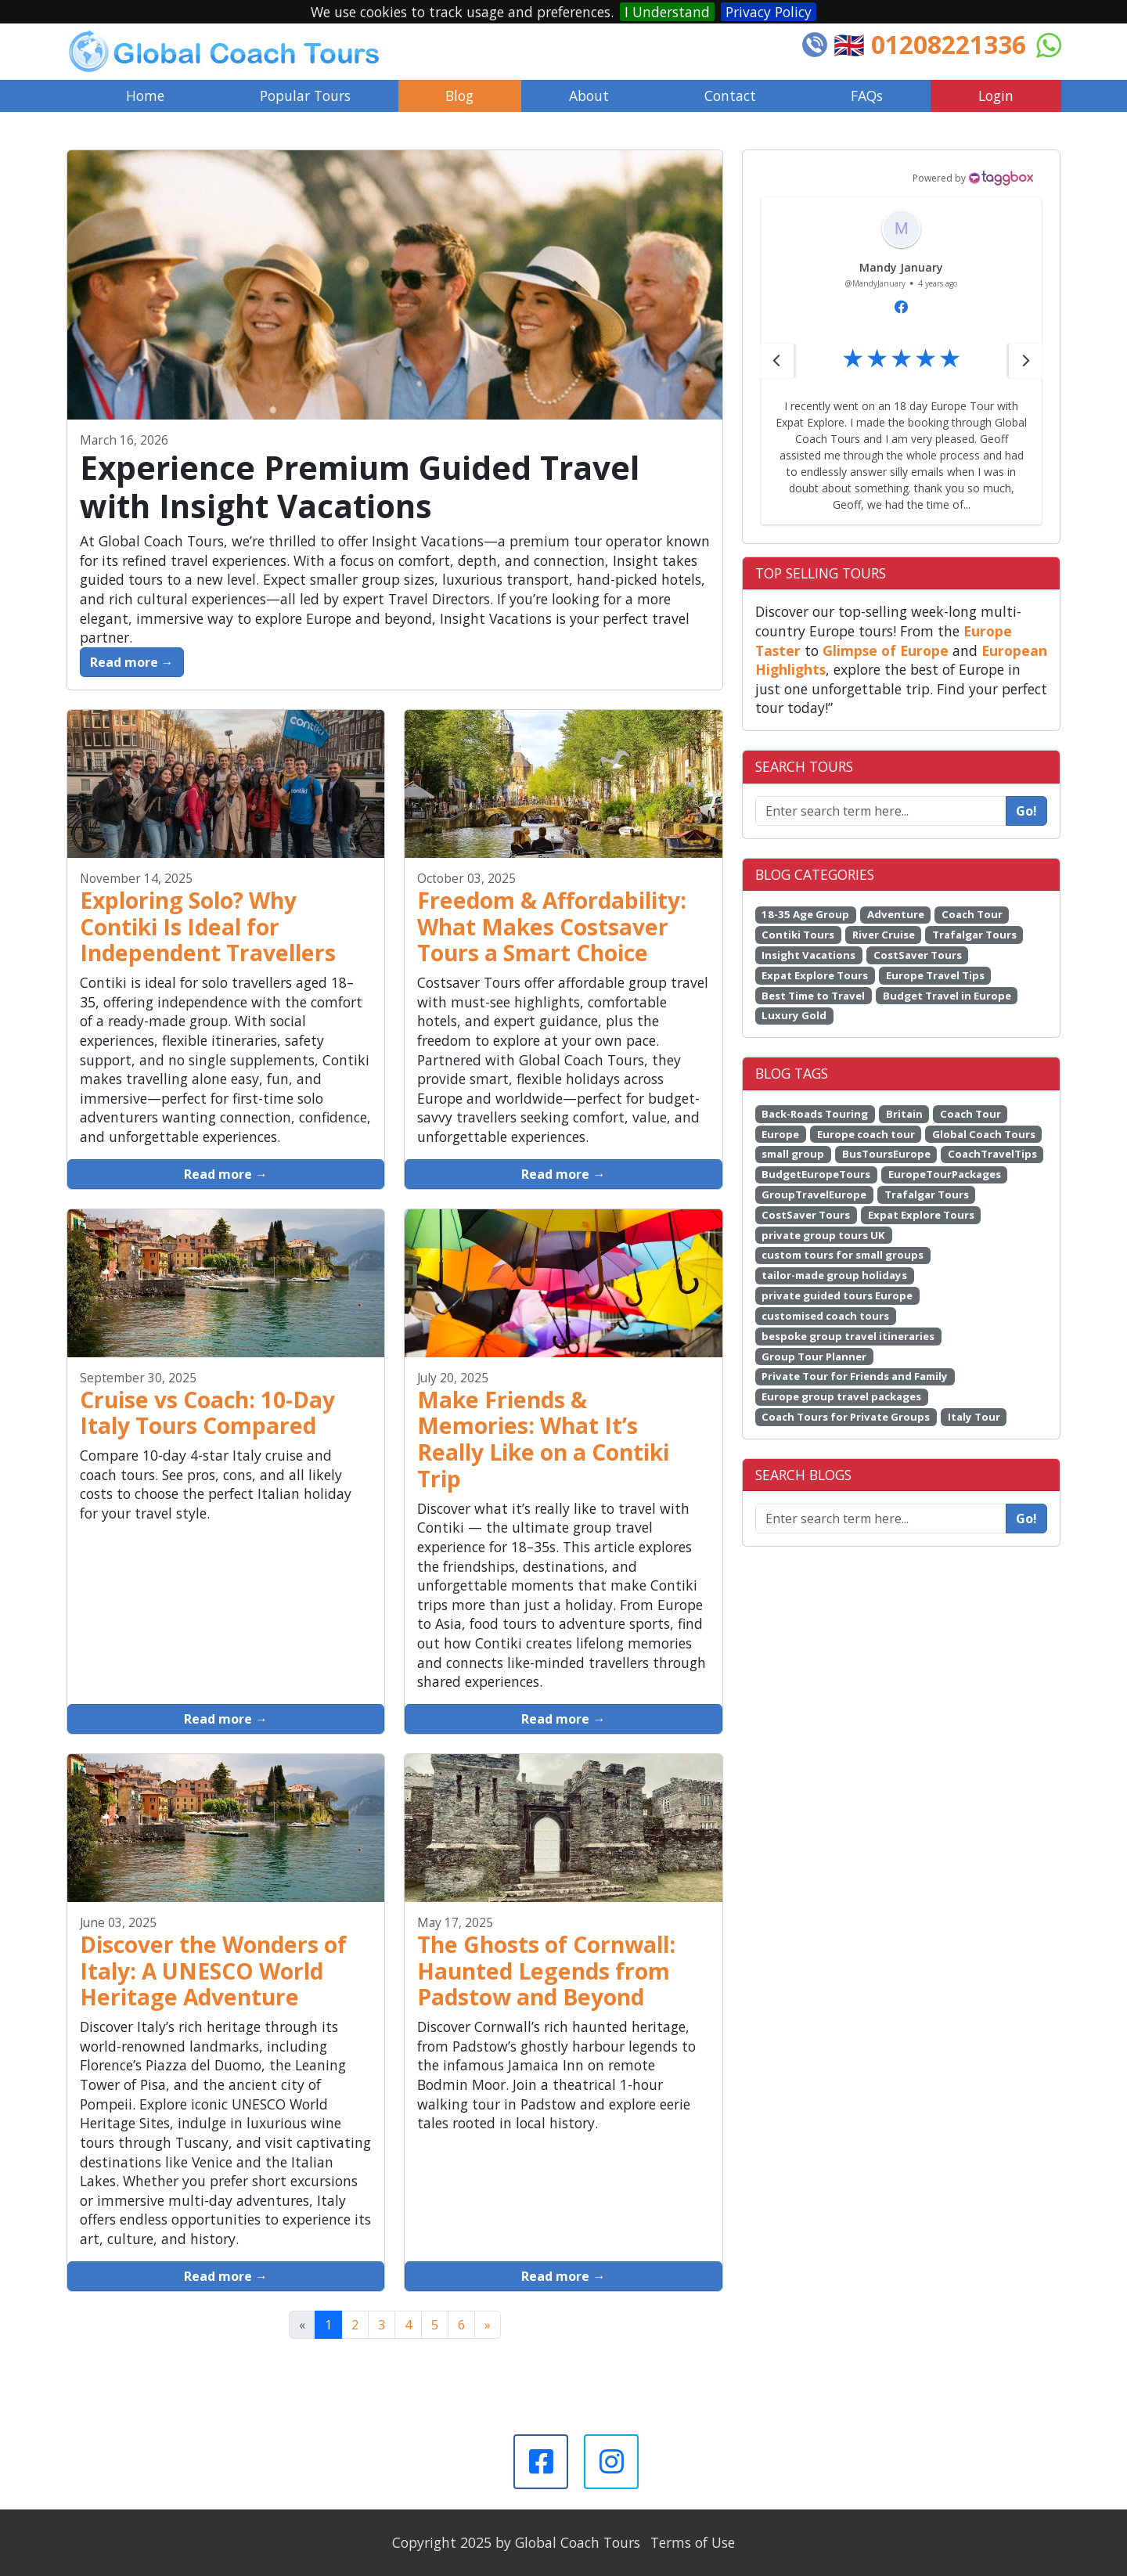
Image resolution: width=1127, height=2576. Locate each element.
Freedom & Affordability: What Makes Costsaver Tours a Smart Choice (551, 926)
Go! (1026, 782)
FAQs (867, 95)
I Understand (667, 11)
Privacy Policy (769, 11)
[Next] (487, 2325)
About (589, 95)
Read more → (132, 662)
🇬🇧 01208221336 (930, 44)
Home (145, 95)
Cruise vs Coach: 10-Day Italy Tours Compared (207, 1413)
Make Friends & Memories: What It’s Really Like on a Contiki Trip (543, 1439)
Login (996, 95)
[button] (776, 332)
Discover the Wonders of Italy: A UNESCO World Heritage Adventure (213, 1970)
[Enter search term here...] (881, 1489)
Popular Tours (305, 95)
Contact (730, 95)
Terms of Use (692, 2542)
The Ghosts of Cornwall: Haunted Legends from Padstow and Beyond (546, 1970)
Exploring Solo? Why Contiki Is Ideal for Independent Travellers (208, 926)
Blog (459, 95)
